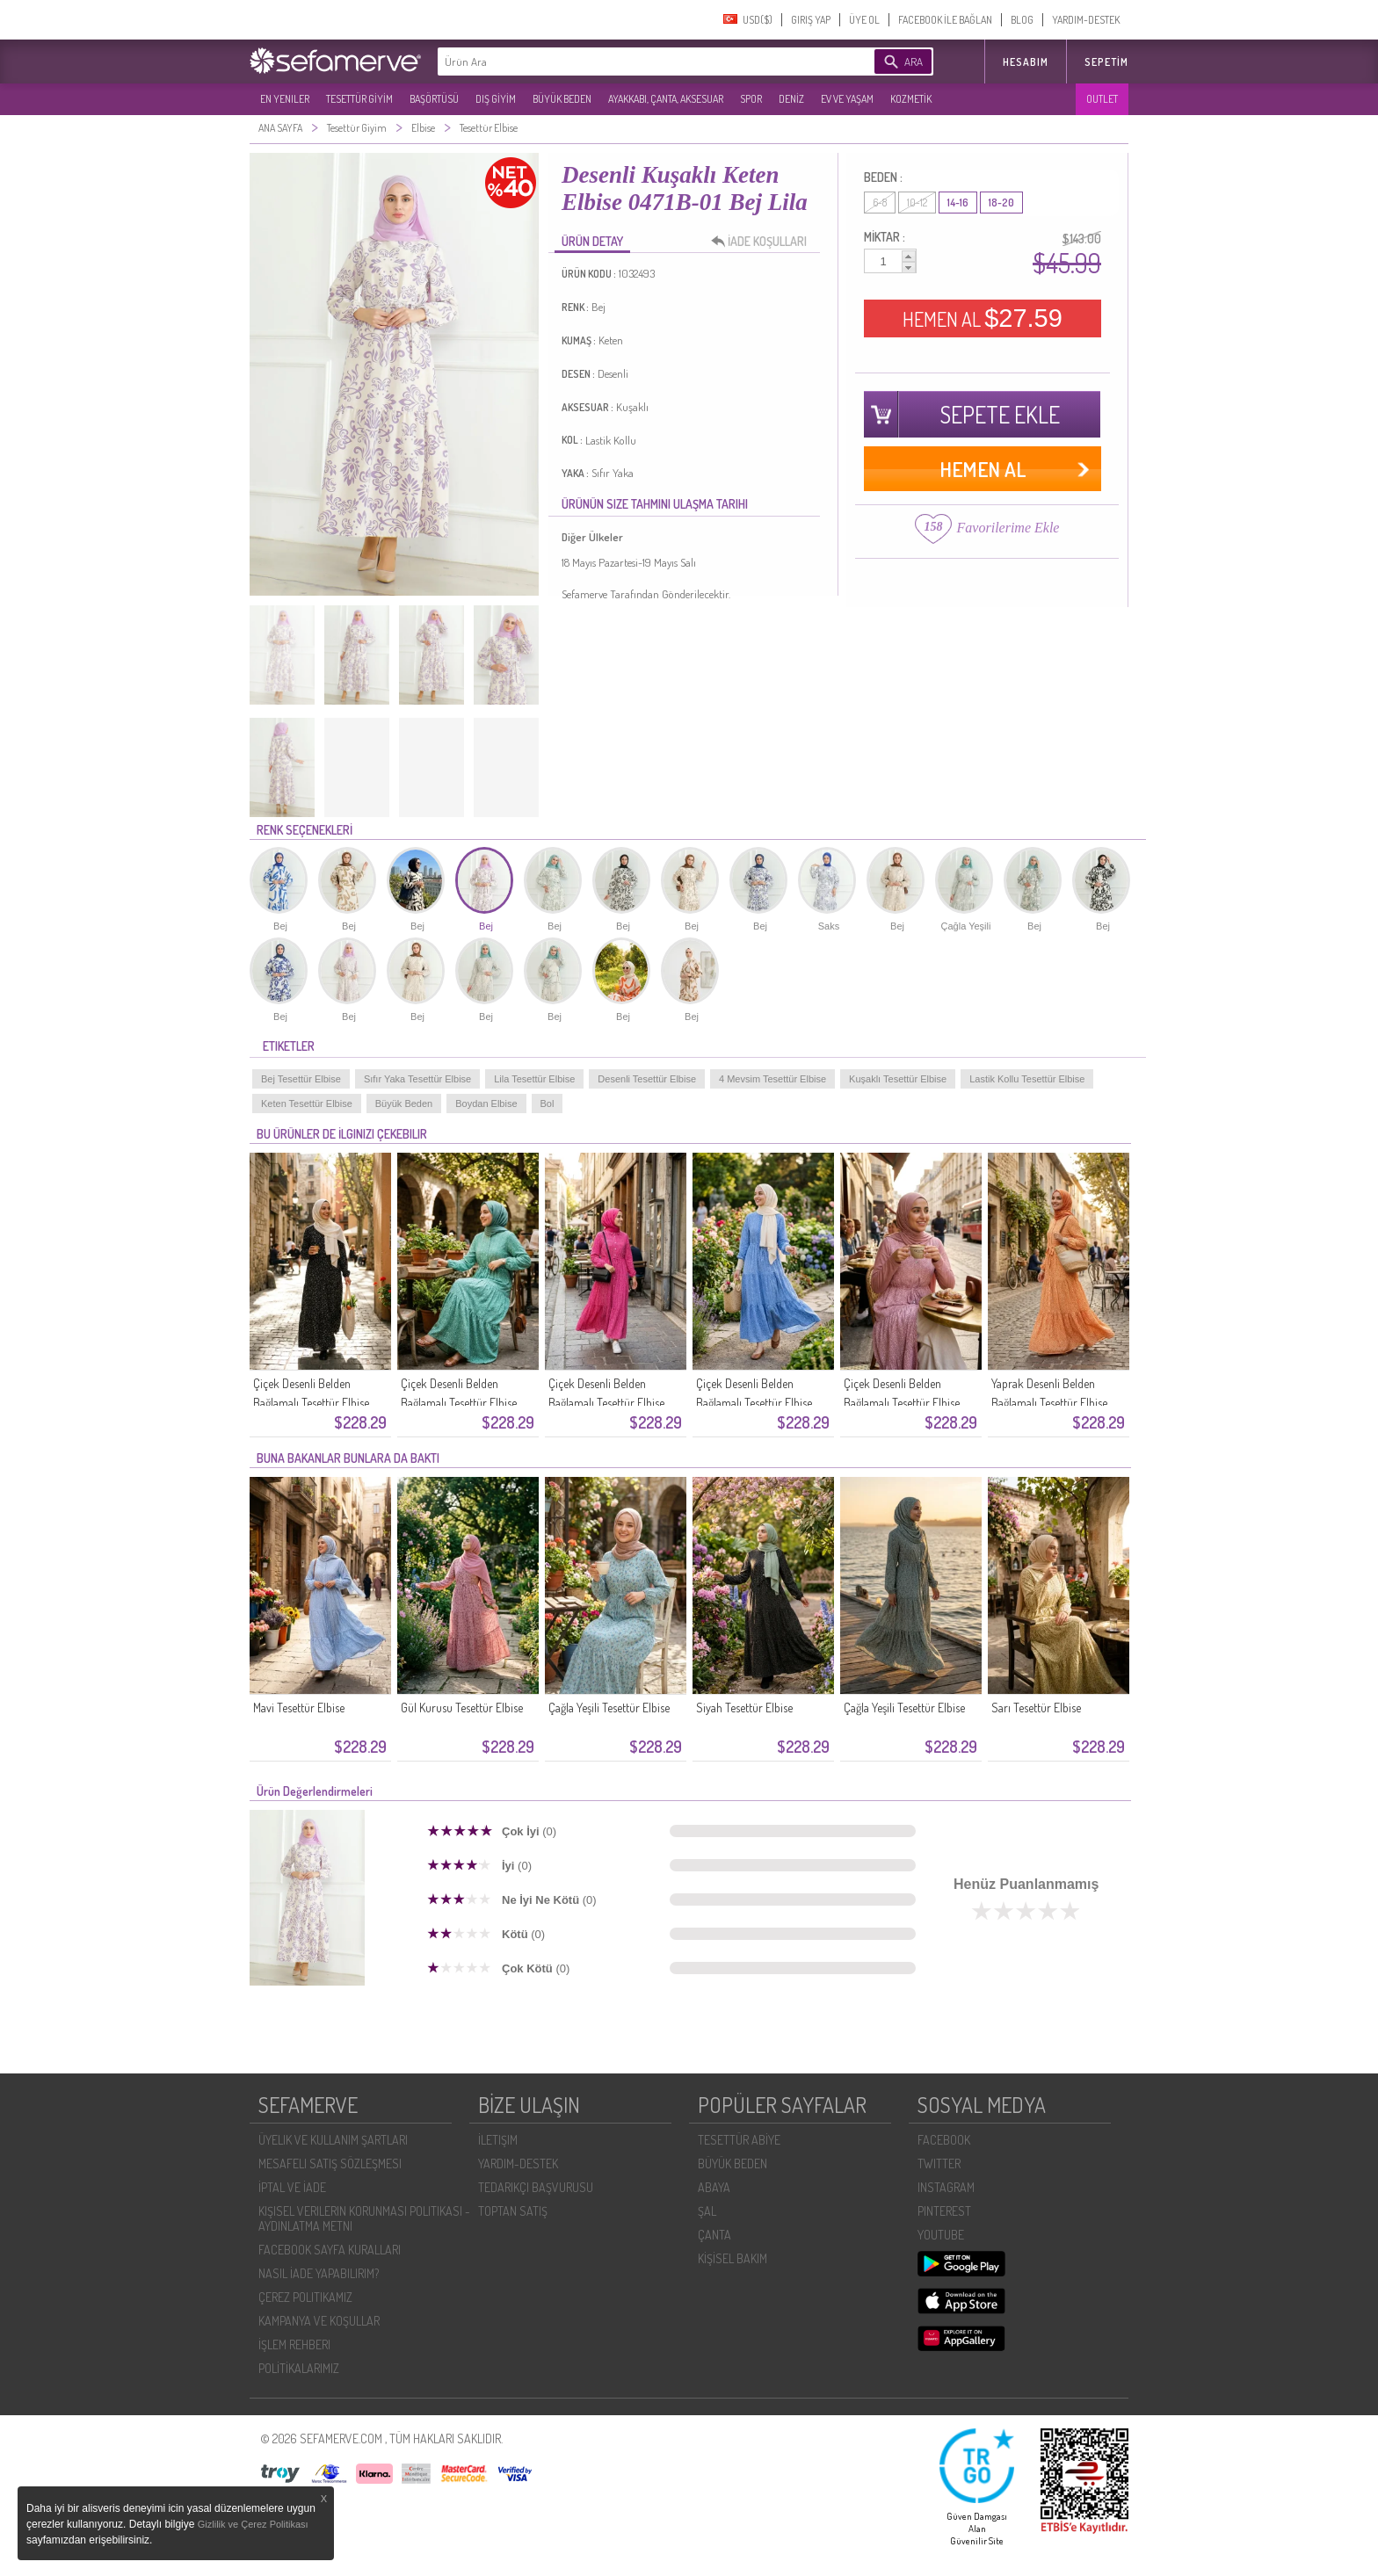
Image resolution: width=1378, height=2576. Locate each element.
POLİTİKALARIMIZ (298, 2368)
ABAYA (714, 2187)
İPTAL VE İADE (292, 2187)
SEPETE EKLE (1000, 414)
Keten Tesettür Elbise (306, 1103)
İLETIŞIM (498, 2139)
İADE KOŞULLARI (764, 242)
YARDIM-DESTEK (1086, 19)
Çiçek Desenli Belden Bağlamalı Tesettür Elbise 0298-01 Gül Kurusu (902, 1402)
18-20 (1001, 202)
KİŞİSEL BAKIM (732, 2258)
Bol (547, 1103)
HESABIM (1025, 62)
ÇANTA (714, 2234)
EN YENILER (284, 98)
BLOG (1022, 19)
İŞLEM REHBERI (294, 2344)
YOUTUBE (940, 2234)
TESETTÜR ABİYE (739, 2139)
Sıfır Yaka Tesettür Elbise (417, 1079)
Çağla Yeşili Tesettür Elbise (609, 1707)
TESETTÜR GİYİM (359, 98)
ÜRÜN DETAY (592, 241)
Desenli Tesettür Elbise (647, 1079)
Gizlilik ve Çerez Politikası (253, 2524)
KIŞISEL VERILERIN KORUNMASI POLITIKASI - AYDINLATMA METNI (364, 2218)
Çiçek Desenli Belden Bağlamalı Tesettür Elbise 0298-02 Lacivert (754, 1402)
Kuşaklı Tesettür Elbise (897, 1079)
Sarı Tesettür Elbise (1036, 1707)
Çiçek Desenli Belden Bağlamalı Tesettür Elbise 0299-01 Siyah (311, 1402)
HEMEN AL (983, 318)
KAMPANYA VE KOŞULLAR (319, 2320)
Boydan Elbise (486, 1103)
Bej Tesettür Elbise (301, 1079)
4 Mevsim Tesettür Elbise (772, 1079)
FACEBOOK (943, 2139)
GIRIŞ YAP (810, 19)
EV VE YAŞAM (847, 98)
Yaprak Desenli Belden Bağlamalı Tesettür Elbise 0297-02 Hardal (1049, 1402)
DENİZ (791, 98)
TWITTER (939, 2163)
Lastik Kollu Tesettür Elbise (1026, 1079)
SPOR (751, 98)
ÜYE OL (864, 19)
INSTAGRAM (946, 2187)
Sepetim (1106, 62)
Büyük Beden (403, 1103)
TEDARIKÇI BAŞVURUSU (535, 2187)
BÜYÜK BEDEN (562, 98)
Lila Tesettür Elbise (534, 1079)
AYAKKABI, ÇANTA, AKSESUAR (665, 98)
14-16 (957, 202)
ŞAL (707, 2210)
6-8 (880, 202)
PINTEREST (944, 2210)
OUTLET (1102, 98)
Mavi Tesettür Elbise (298, 1707)
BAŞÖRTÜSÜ (434, 98)
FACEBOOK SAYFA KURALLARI (329, 2249)
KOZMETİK (911, 98)
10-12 (917, 202)
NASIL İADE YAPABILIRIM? (318, 2273)
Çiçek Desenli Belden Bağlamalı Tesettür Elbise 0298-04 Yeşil (459, 1402)
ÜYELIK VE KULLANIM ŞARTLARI (333, 2139)
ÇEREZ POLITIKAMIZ (305, 2297)
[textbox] (629, 61)
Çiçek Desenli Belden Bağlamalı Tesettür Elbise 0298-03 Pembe (606, 1402)
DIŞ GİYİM (495, 98)
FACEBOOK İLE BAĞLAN (945, 19)
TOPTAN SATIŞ (513, 2210)
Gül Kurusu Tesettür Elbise (462, 1707)
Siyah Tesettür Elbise (744, 1707)
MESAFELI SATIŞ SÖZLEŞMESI (330, 2163)
